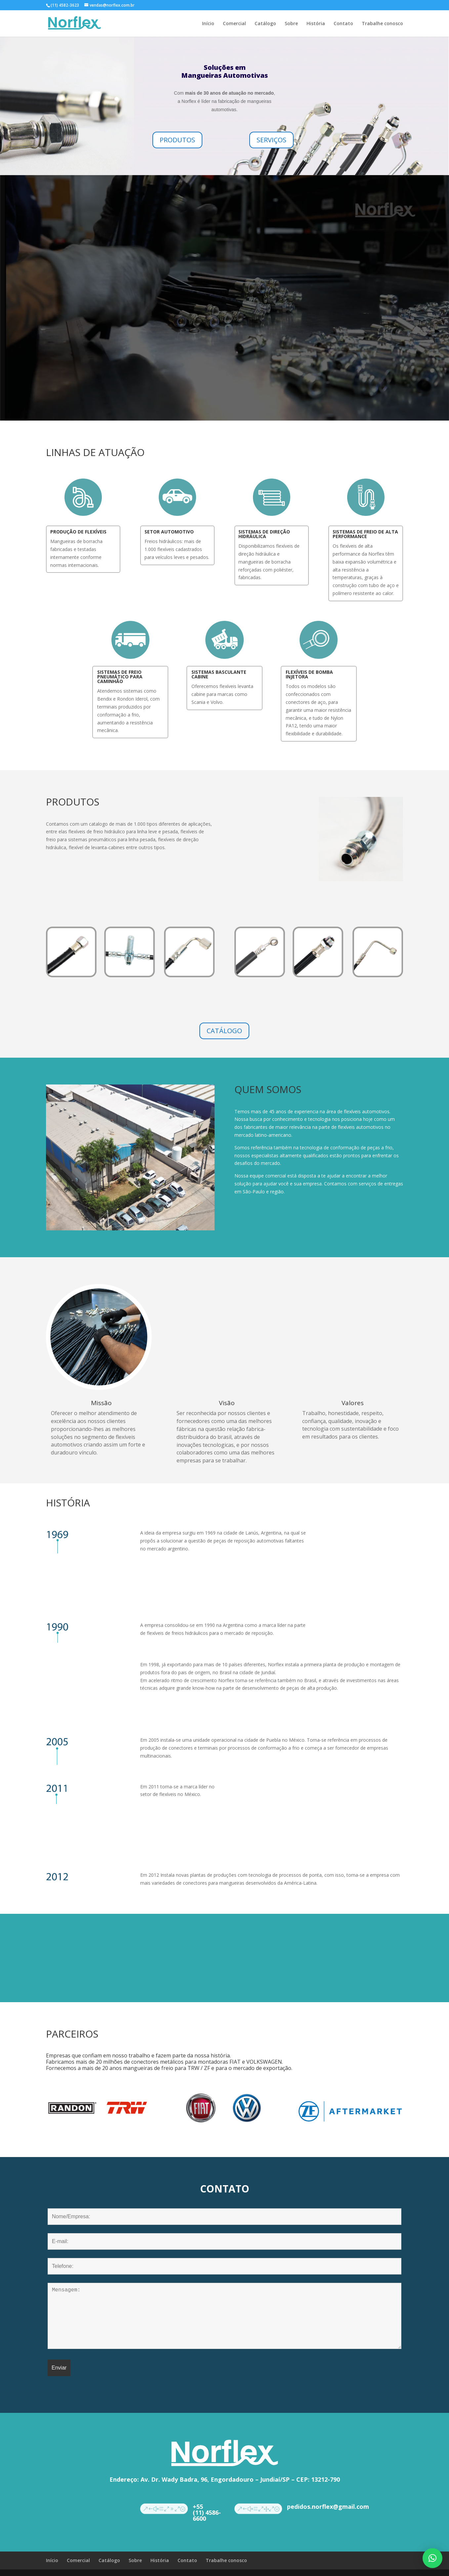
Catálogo (265, 23)
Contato (343, 23)
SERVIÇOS (271, 139)
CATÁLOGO (224, 1030)
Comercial (234, 23)
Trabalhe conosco (382, 23)
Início (208, 23)
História (315, 23)
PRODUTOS (177, 139)
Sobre (291, 23)
